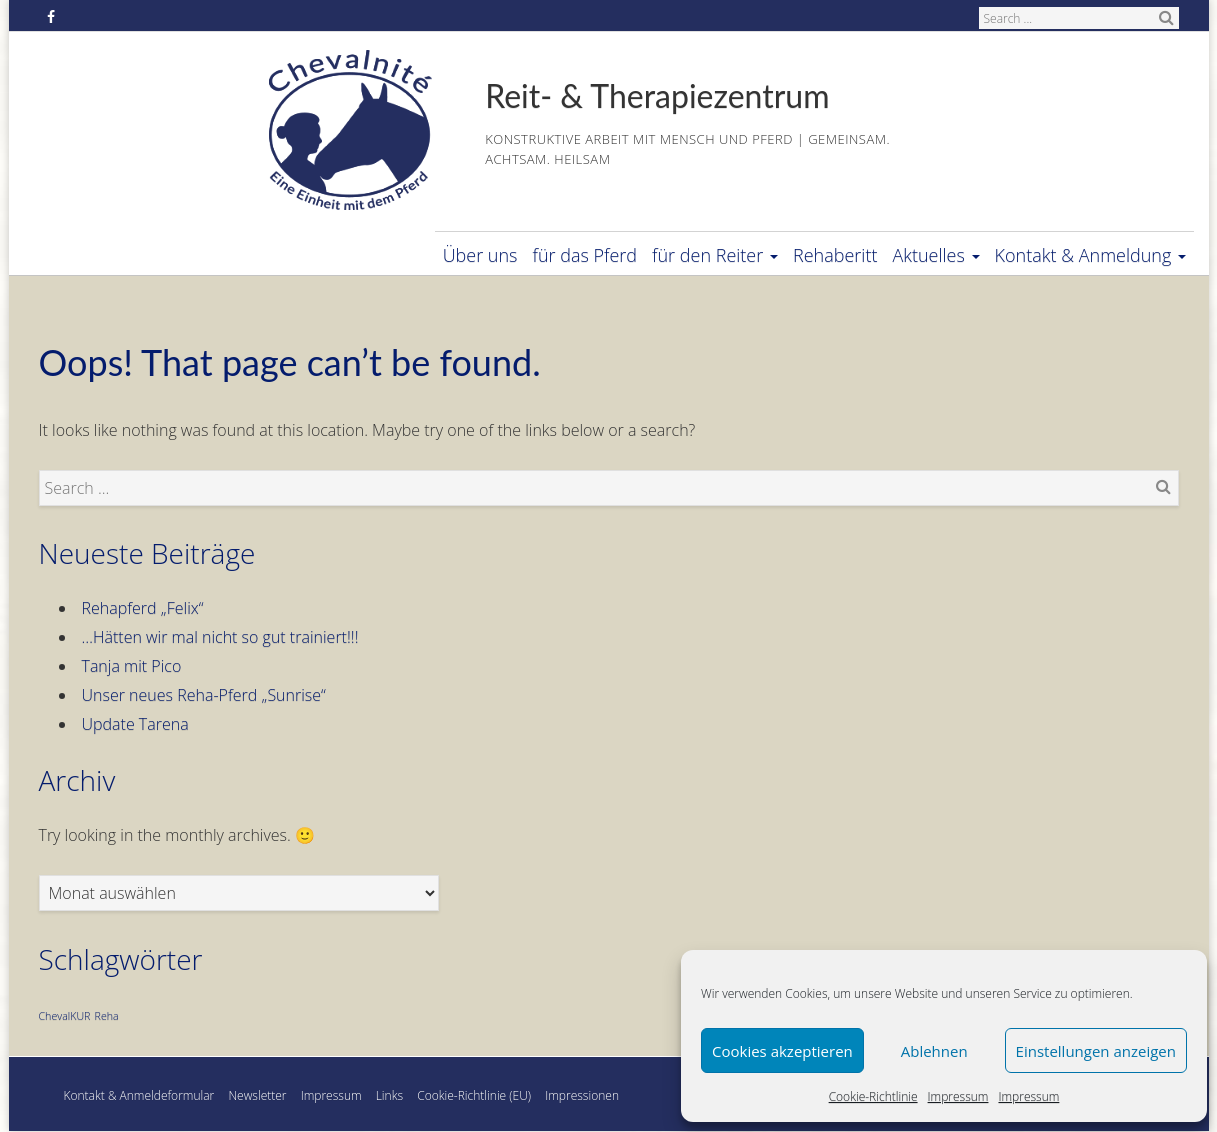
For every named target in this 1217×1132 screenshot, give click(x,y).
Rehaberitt (835, 255)
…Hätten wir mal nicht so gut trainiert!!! (220, 637)
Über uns (480, 255)
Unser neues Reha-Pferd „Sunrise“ (204, 695)
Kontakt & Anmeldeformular (139, 1095)
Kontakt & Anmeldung (1090, 255)
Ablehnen (934, 1051)
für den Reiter (715, 255)
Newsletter (257, 1095)
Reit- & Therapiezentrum (657, 95)
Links (389, 1095)
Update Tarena (135, 724)
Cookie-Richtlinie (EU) (474, 1095)
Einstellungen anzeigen (1096, 1051)
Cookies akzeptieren (782, 1051)
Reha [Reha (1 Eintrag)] (107, 1016)
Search (1167, 17)
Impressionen (582, 1095)
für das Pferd (585, 255)
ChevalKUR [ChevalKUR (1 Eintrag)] (65, 1016)
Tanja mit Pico (132, 666)
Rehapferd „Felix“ (143, 608)
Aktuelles (935, 255)
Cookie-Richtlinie (873, 1096)
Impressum (958, 1096)
